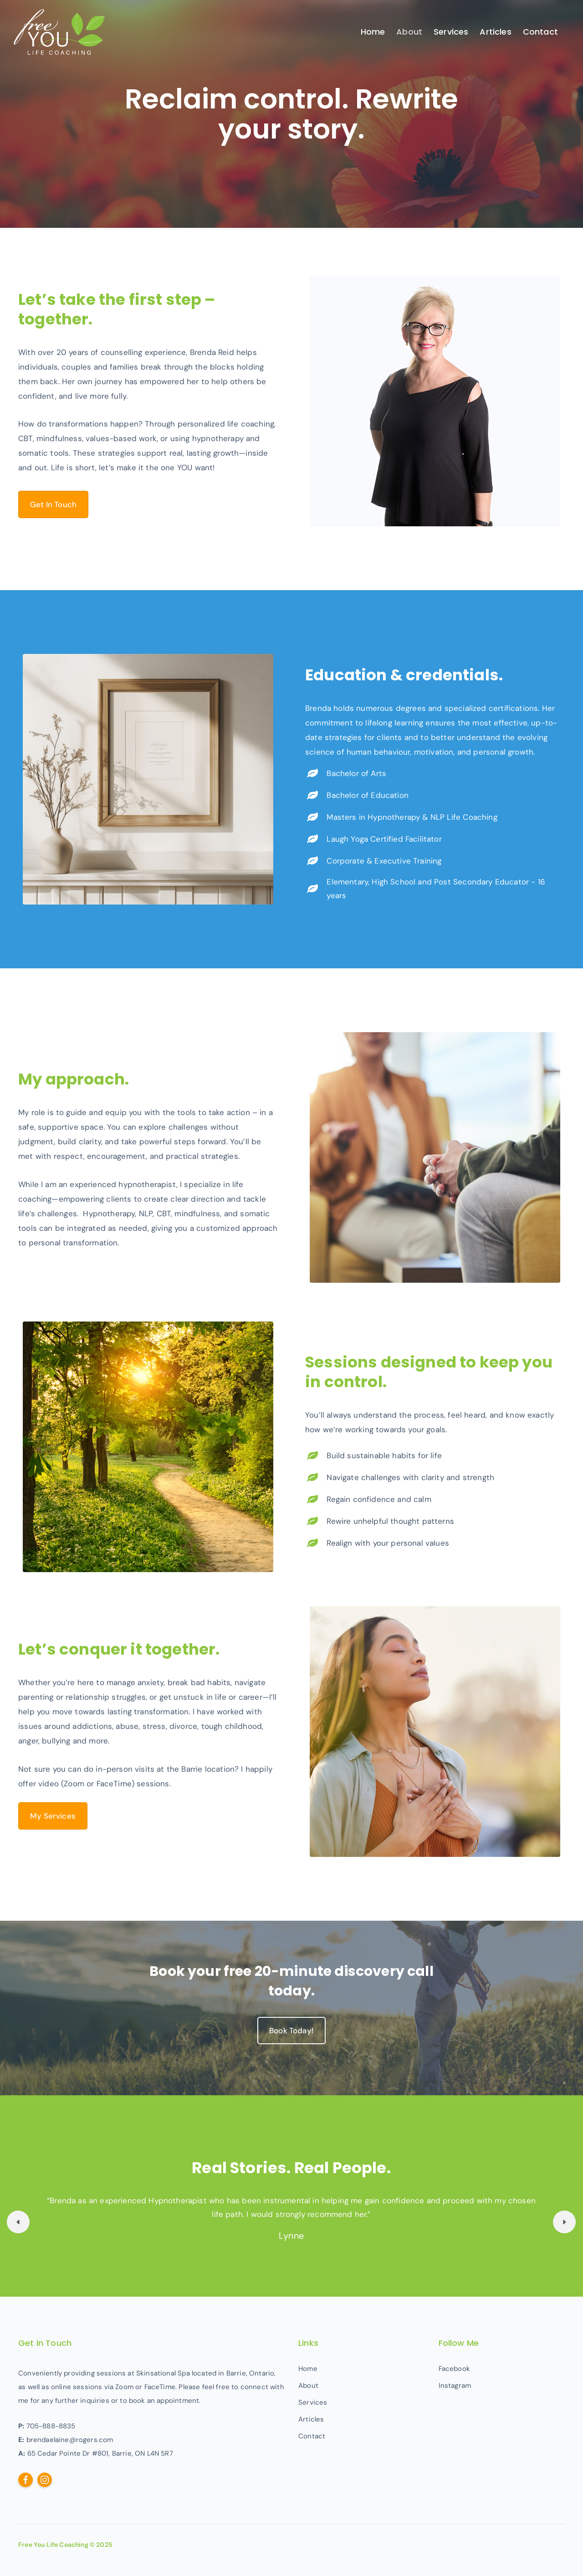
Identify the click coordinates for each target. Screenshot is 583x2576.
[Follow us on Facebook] (25, 2480)
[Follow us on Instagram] (44, 2480)
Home (373, 31)
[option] (291, 2222)
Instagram (455, 2385)
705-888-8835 (51, 2426)
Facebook (454, 2368)
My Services (53, 1816)
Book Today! (291, 2031)
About (409, 31)
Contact (540, 31)
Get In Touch (53, 504)
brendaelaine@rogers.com (69, 2439)
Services (451, 31)
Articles (495, 31)
